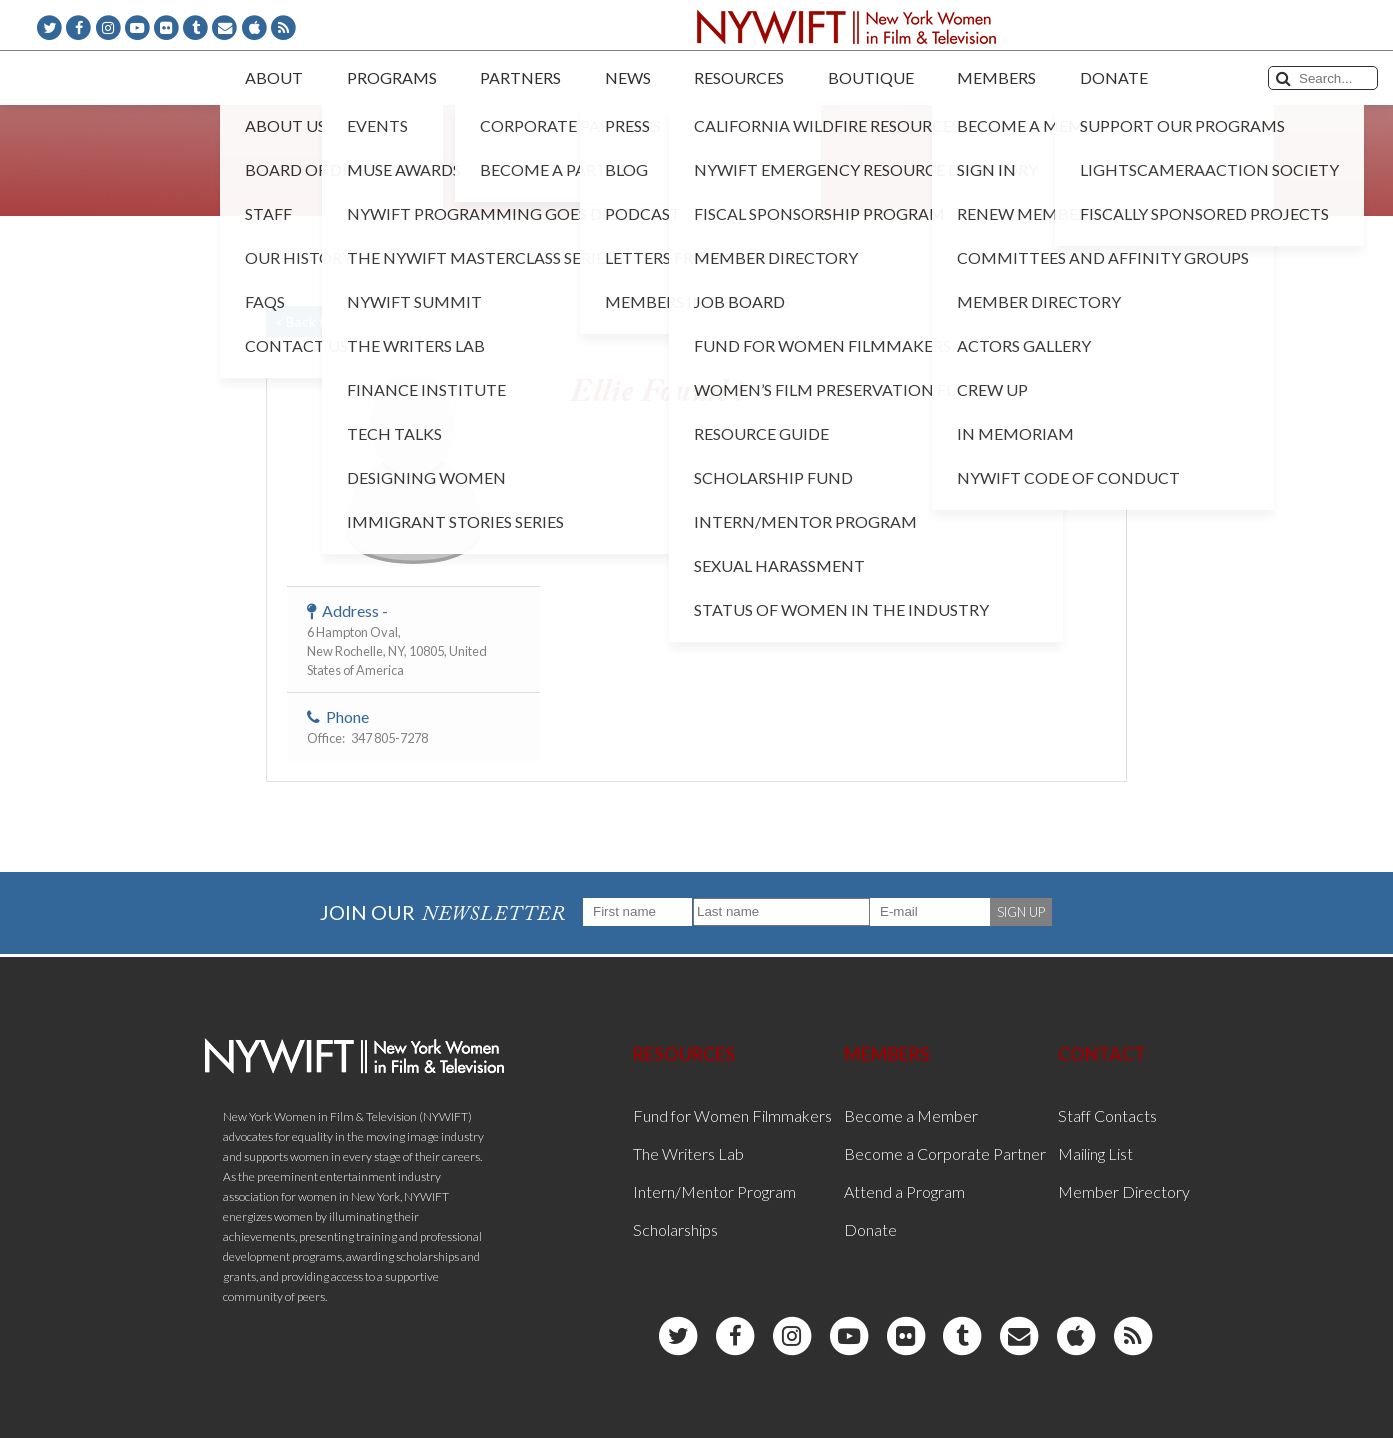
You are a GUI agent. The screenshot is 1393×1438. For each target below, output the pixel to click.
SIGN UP (1021, 912)
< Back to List (317, 321)
